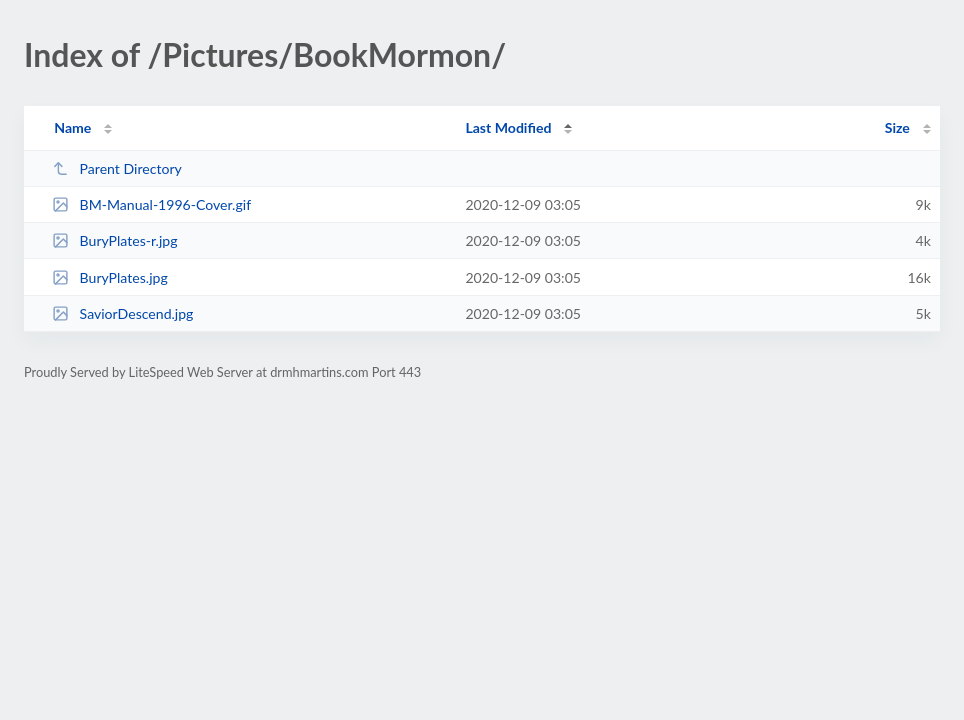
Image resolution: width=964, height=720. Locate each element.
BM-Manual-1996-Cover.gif (151, 204)
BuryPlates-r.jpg (114, 240)
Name (72, 127)
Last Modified (508, 127)
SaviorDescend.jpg (122, 313)
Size (897, 127)
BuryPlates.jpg (110, 277)
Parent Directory (117, 168)
